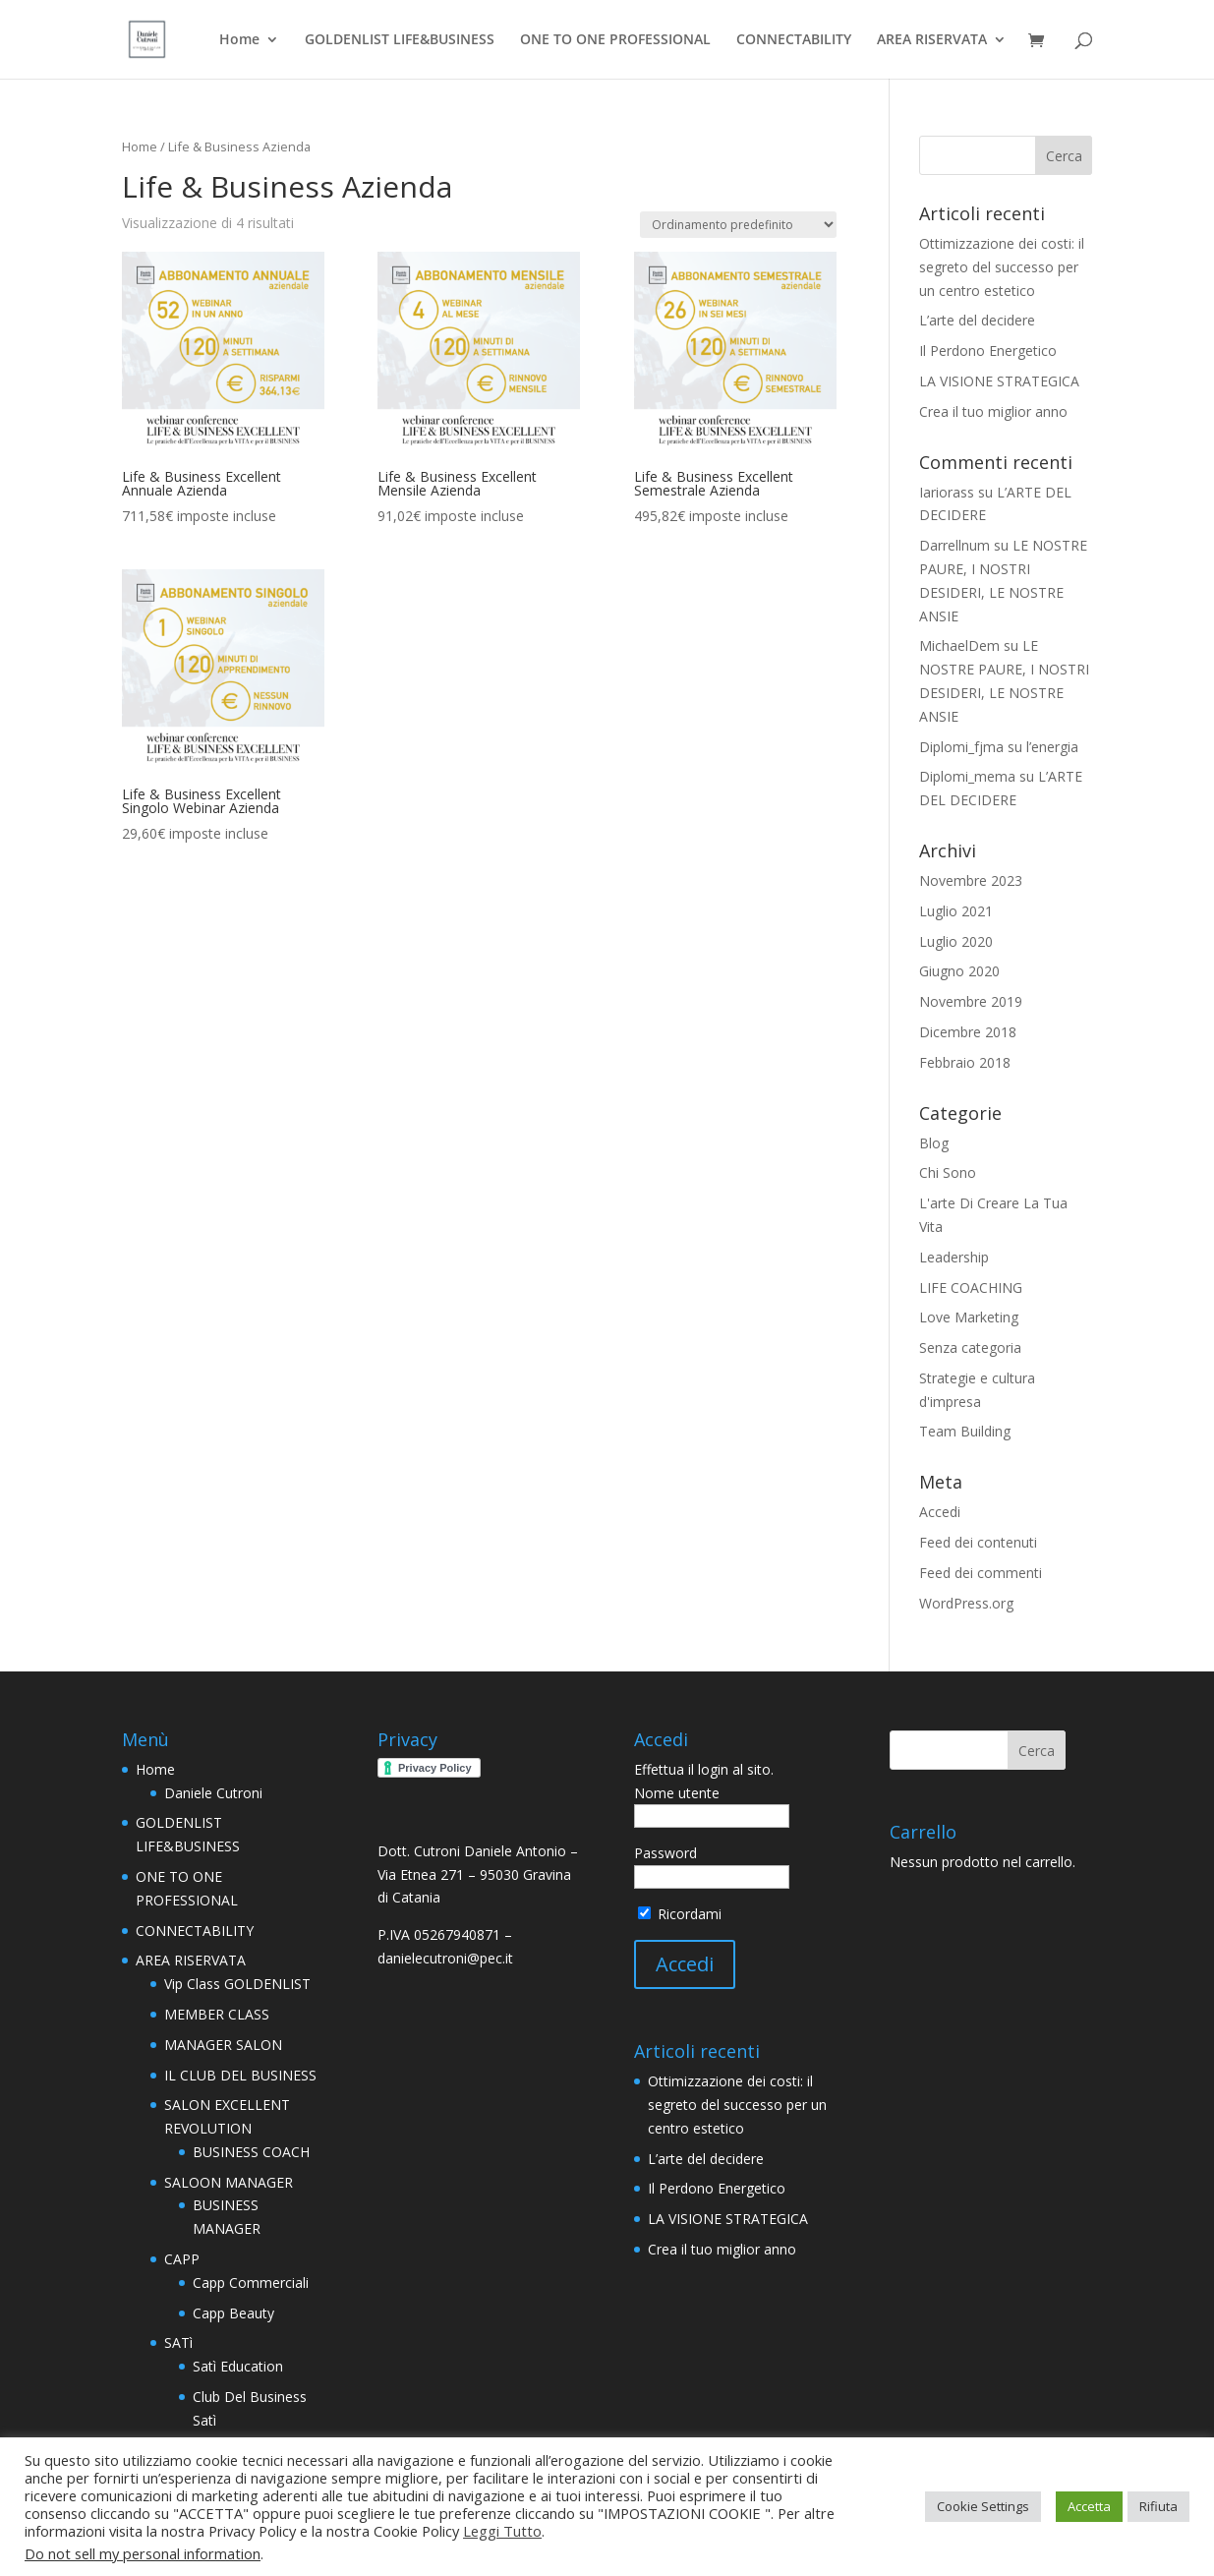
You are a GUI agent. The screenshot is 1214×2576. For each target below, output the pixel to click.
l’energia (1052, 746)
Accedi (939, 1511)
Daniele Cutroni (213, 1793)
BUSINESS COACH (251, 2151)
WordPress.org (966, 1603)
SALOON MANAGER (228, 2182)
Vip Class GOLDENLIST (237, 1983)
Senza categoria (970, 1347)
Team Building (965, 1431)
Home (239, 40)
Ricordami (680, 1913)
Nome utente (677, 1793)
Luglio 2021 (956, 911)
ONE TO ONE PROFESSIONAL (615, 40)
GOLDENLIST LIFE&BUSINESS (399, 40)
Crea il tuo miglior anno (993, 411)
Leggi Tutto (502, 2531)
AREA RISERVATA (932, 40)
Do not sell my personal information (142, 2553)
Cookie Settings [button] (983, 2506)
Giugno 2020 (959, 971)
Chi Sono (947, 1172)
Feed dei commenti (980, 1572)
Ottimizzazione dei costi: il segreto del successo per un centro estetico (1001, 267)
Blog (934, 1143)
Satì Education (238, 2366)
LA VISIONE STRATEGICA (999, 381)
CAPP (182, 2259)
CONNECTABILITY (793, 40)
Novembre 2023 (970, 880)
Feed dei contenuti (978, 1542)
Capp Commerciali (251, 2282)
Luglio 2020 (956, 941)
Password (665, 1853)
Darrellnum (954, 545)
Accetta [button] (1089, 2506)
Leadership (954, 1257)
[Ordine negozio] (738, 224)
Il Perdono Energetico (988, 350)
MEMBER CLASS (216, 2014)
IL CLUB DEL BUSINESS (240, 2075)
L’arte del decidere (977, 320)
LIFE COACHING (970, 1287)
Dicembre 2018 (967, 1032)
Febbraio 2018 (965, 1062)
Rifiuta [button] (1158, 2506)
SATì (178, 2342)
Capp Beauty (233, 2313)
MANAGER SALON (223, 2044)
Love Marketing (968, 1317)
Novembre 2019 (970, 1001)
